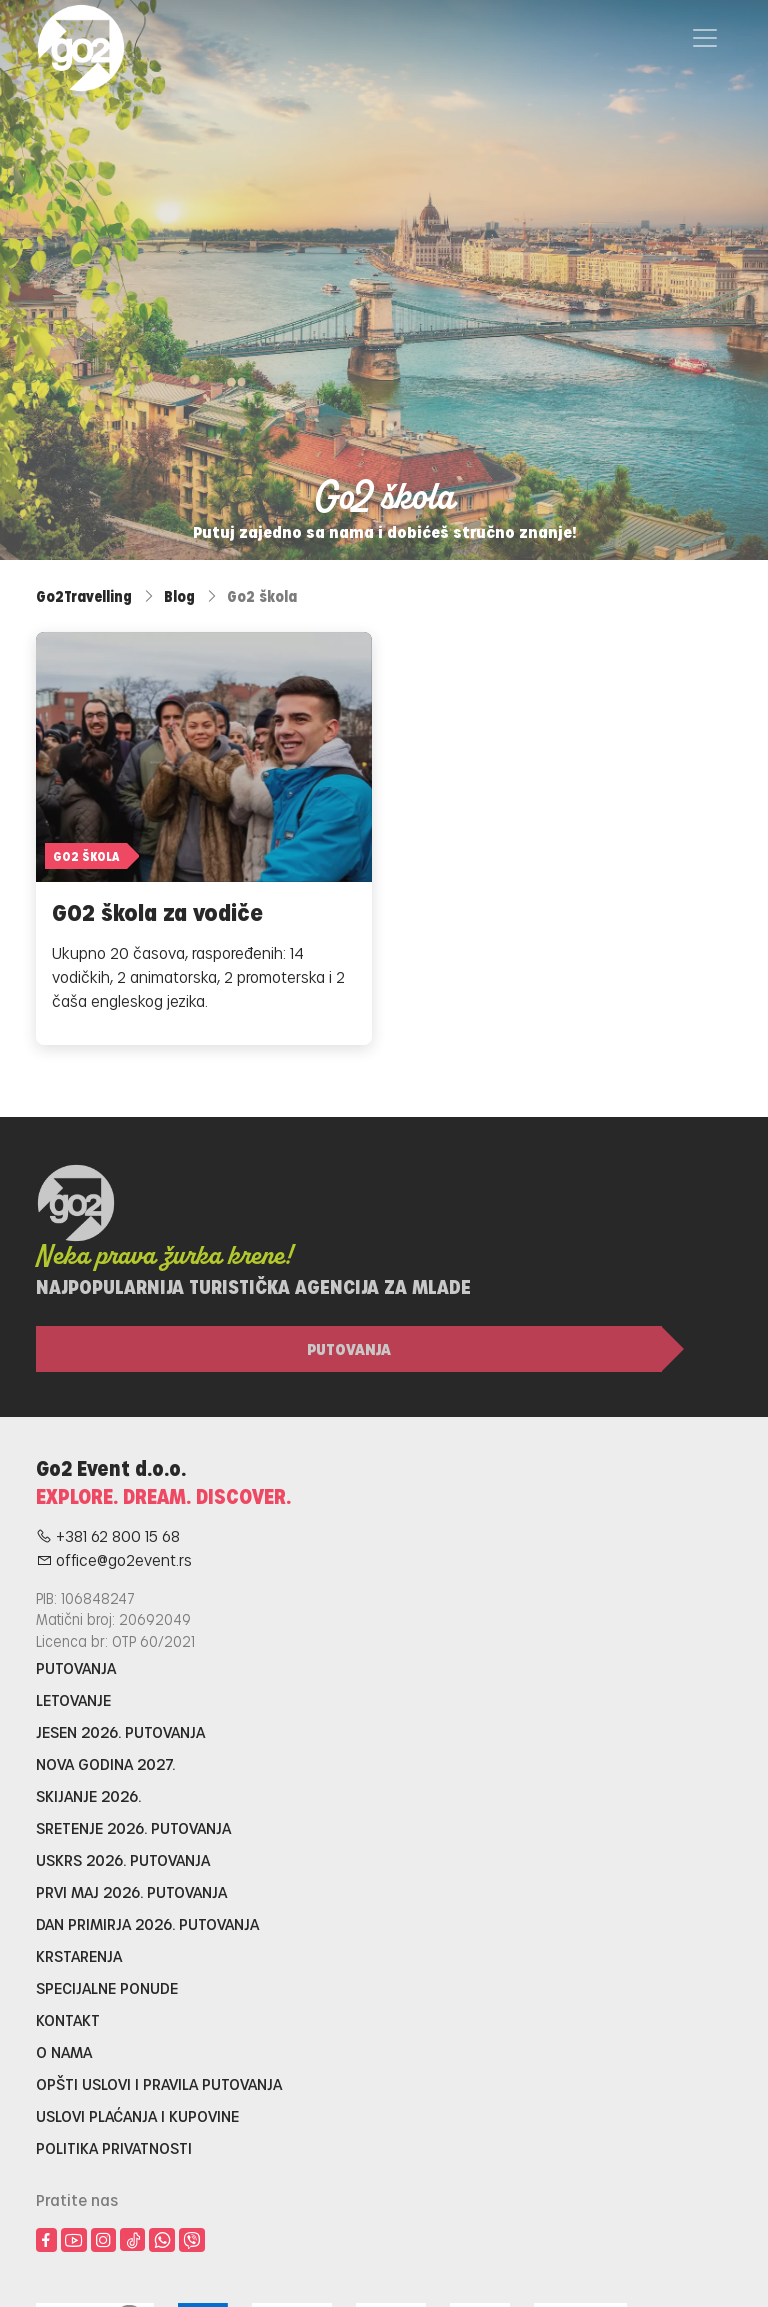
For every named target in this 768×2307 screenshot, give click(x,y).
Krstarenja (79, 1955)
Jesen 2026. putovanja (120, 1731)
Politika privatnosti (114, 2147)
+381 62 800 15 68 (108, 1535)
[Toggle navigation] (705, 38)
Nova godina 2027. (105, 1763)
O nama (64, 2051)
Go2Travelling (84, 596)
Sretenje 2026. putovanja (133, 1827)
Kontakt (68, 2019)
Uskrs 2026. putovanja (123, 1859)
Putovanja (349, 1348)
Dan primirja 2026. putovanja (147, 1923)
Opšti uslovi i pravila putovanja (159, 2083)
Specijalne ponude (107, 1987)
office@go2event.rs (114, 1559)
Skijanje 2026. (88, 1795)
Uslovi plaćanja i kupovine (137, 2115)
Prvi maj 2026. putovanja (131, 1891)
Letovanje (73, 1699)
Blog (179, 596)
